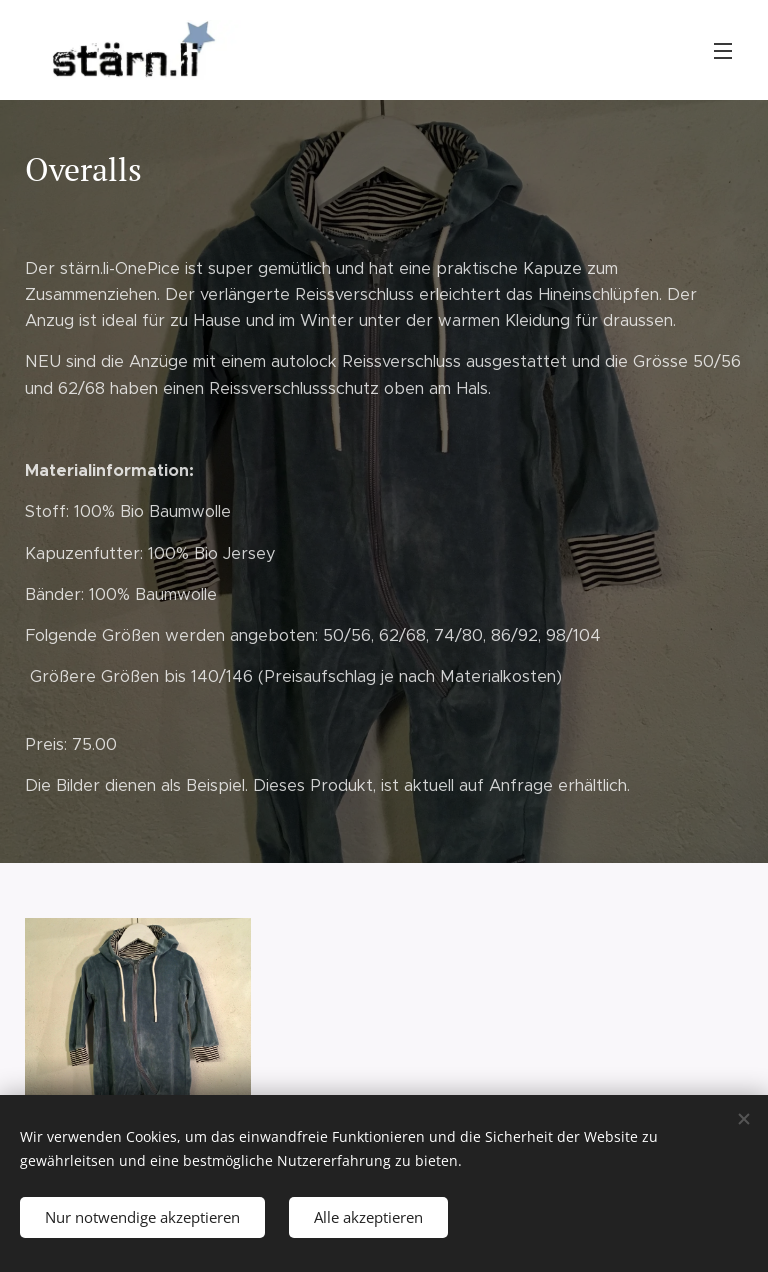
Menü (723, 51)
